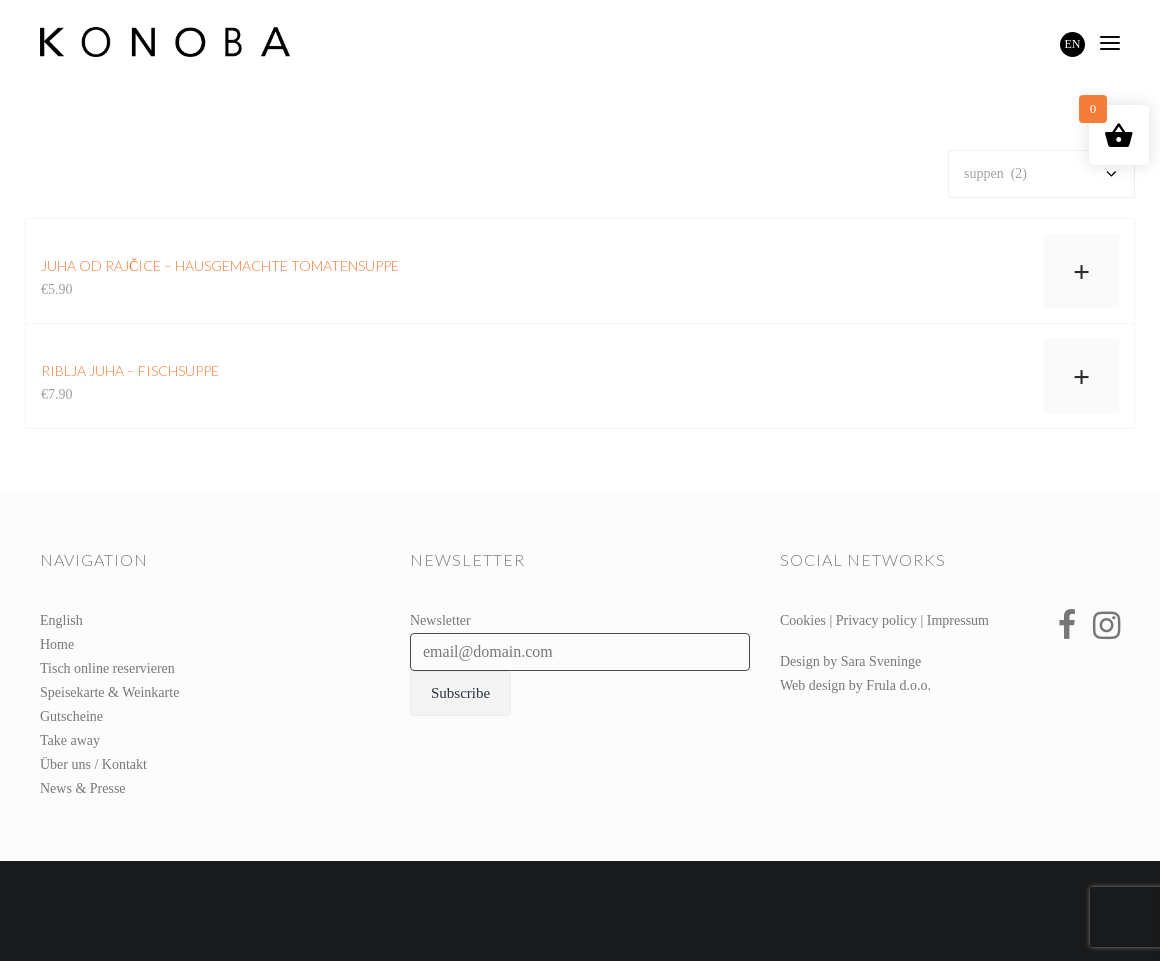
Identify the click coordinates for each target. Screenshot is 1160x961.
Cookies (803, 620)
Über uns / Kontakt (93, 764)
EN (1073, 44)
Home (57, 644)
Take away (70, 740)
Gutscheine (71, 716)
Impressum (958, 620)
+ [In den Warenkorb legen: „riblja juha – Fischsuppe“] (1081, 376)
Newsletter (440, 620)
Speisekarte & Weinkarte (109, 692)
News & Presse (83, 788)
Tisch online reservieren (107, 668)
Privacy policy (876, 620)
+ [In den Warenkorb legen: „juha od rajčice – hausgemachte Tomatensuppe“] (1081, 271)
